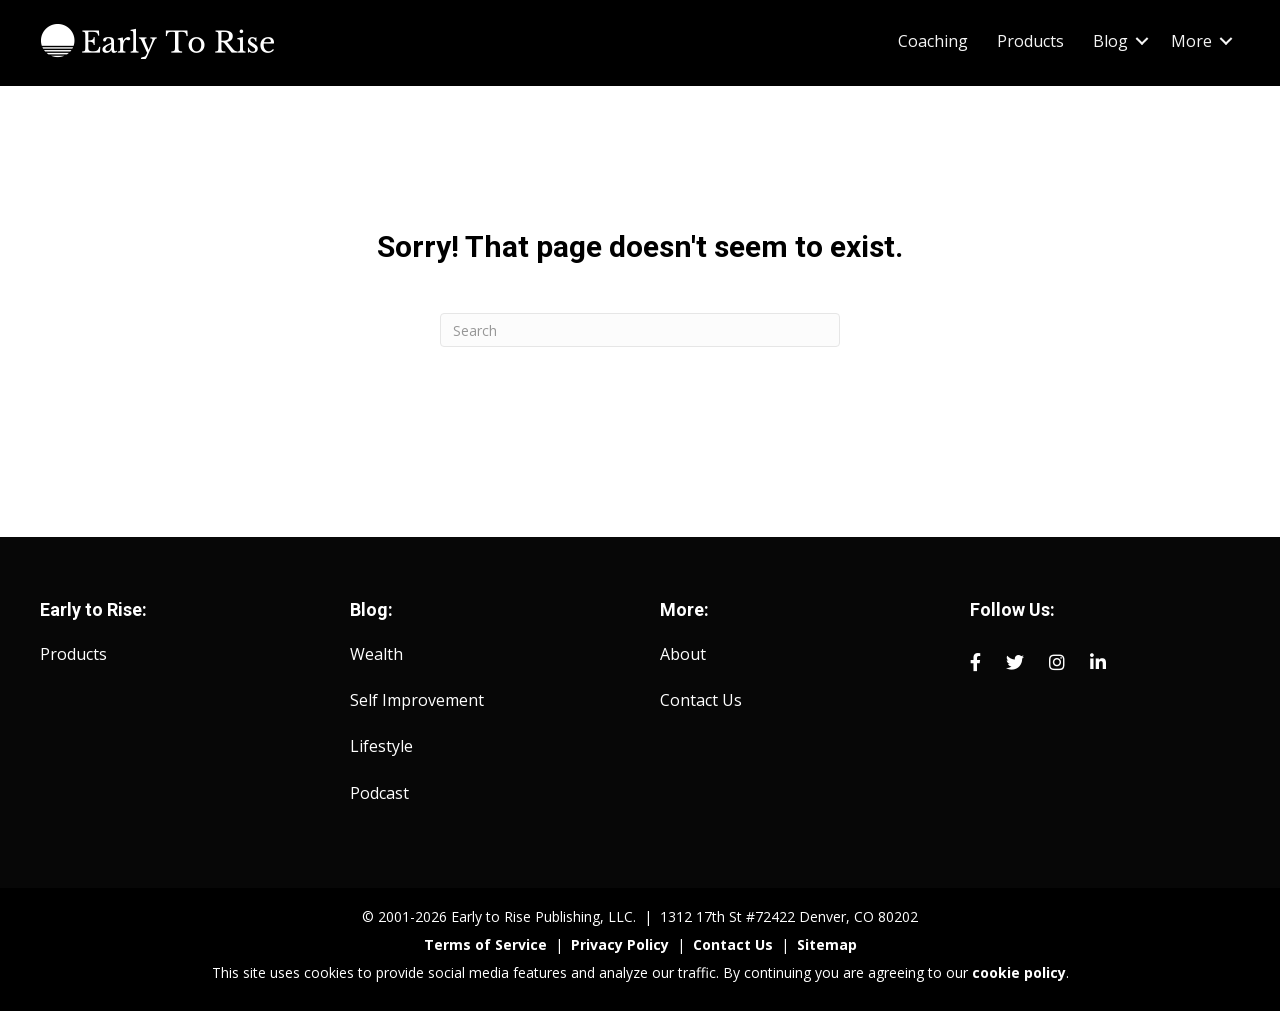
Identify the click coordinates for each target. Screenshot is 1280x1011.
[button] (1142, 41)
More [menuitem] (1191, 41)
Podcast (379, 793)
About (683, 654)
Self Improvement (417, 700)
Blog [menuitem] (1110, 41)
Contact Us (701, 700)
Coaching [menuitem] (933, 41)
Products (73, 654)
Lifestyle (381, 746)
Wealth (376, 654)
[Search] (640, 330)
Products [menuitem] (1030, 41)
